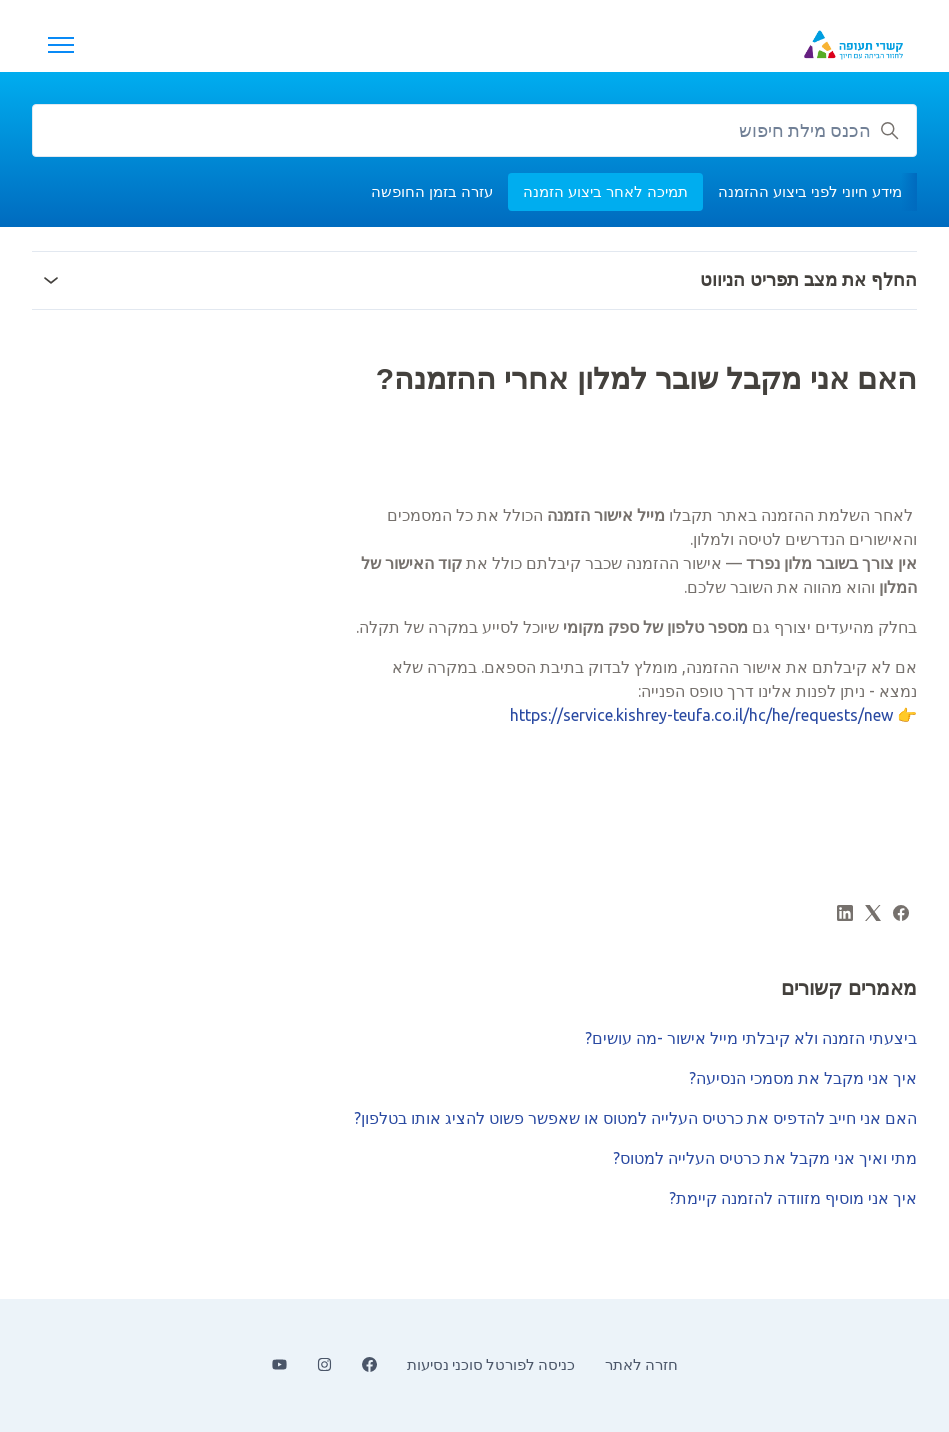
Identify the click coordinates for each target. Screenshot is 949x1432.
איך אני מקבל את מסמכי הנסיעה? (803, 1078)
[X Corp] (873, 915)
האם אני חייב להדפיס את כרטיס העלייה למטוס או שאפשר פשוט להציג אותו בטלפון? (635, 1118)
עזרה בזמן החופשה (432, 191)
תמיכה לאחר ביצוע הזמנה (605, 191)
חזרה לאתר (641, 1364)
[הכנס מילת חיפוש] (474, 130)
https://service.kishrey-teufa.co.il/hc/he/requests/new (701, 715)
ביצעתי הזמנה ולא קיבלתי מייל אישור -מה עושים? (751, 1038)
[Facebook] (901, 915)
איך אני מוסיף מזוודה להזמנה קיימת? (793, 1198)
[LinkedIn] (845, 915)
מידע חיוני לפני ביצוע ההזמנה (810, 191)
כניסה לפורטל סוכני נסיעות (491, 1364)
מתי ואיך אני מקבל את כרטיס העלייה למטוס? (765, 1158)
